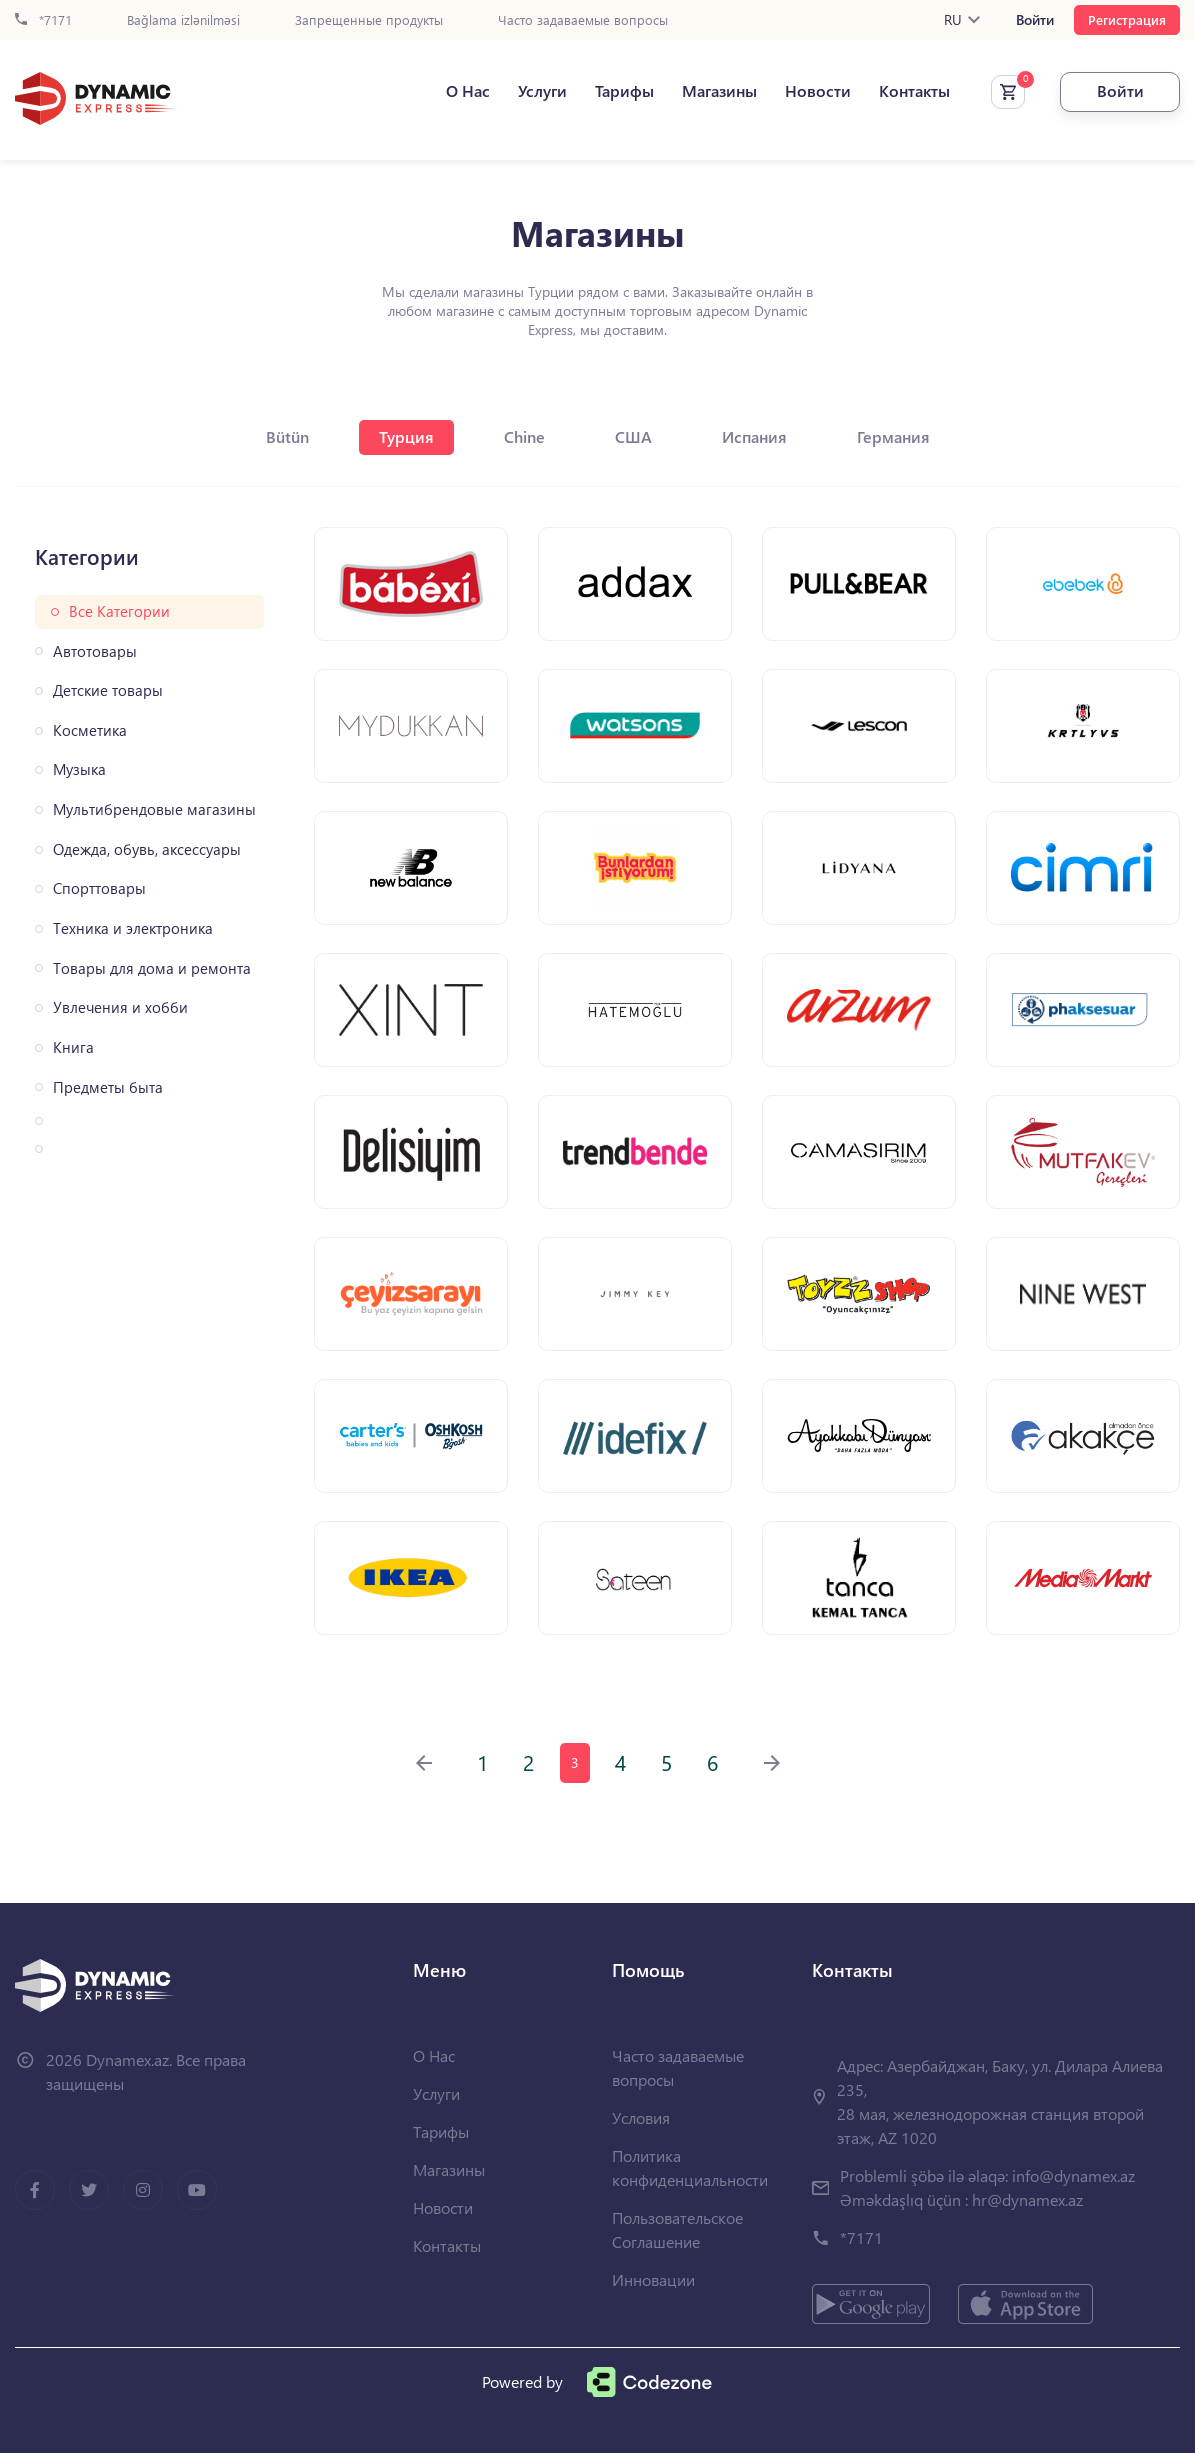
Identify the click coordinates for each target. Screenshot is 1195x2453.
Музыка (79, 769)
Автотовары (95, 651)
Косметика (90, 730)
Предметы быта (108, 1087)
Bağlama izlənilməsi (183, 20)
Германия (893, 436)
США (633, 436)
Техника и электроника (133, 928)
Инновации (653, 2279)
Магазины (719, 91)
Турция (406, 436)
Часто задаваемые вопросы (583, 20)
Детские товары (108, 690)
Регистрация (1127, 19)
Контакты (914, 91)
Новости (818, 91)
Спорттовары (99, 888)
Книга (73, 1047)
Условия (641, 2117)
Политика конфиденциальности (690, 2167)
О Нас (468, 91)
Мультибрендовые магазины (154, 809)
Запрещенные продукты (369, 20)
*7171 (43, 20)
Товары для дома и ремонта (152, 968)
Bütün (287, 436)
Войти (1035, 20)
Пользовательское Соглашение (677, 2229)
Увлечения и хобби (120, 1007)
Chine (524, 436)
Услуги (542, 91)
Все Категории (119, 611)
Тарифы (624, 91)
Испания (754, 436)
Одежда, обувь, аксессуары (147, 849)
